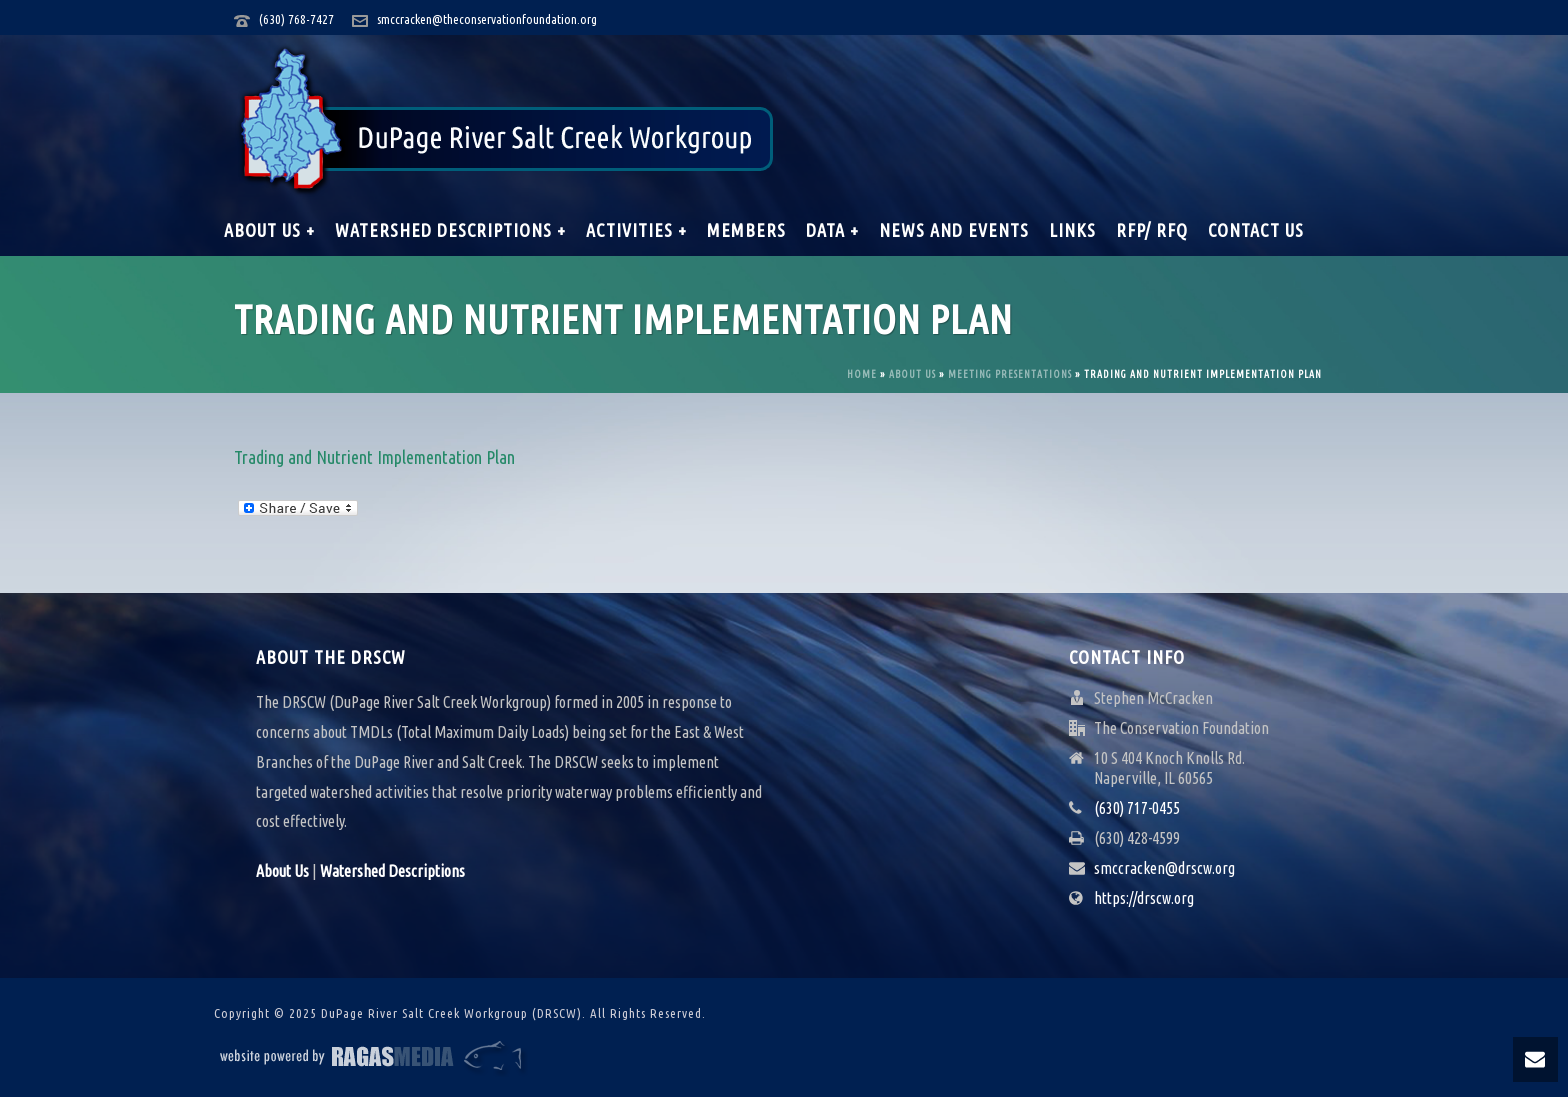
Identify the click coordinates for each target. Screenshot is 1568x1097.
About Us (912, 374)
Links (1072, 230)
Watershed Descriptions (392, 871)
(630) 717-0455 (1137, 808)
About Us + (269, 230)
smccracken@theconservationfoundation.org (487, 19)
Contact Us (1256, 230)
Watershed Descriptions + (450, 230)
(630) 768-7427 (296, 19)
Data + (832, 230)
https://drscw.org (1144, 898)
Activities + (636, 230)
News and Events (954, 230)
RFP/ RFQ (1152, 230)
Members (746, 230)
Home (862, 374)
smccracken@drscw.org (1164, 868)
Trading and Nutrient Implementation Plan (374, 457)
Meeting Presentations (1010, 374)
